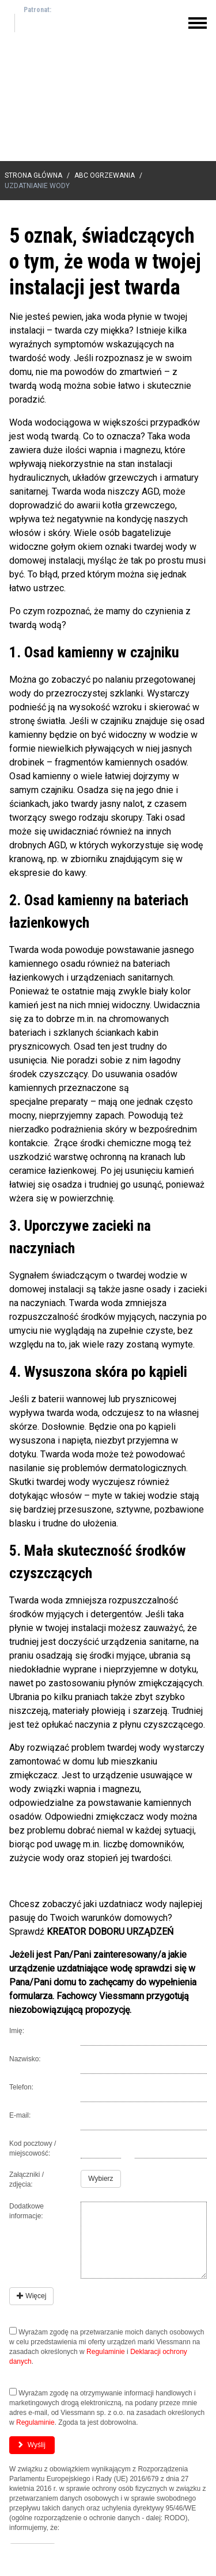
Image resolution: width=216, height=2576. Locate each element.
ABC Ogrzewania (104, 175)
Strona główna (33, 175)
